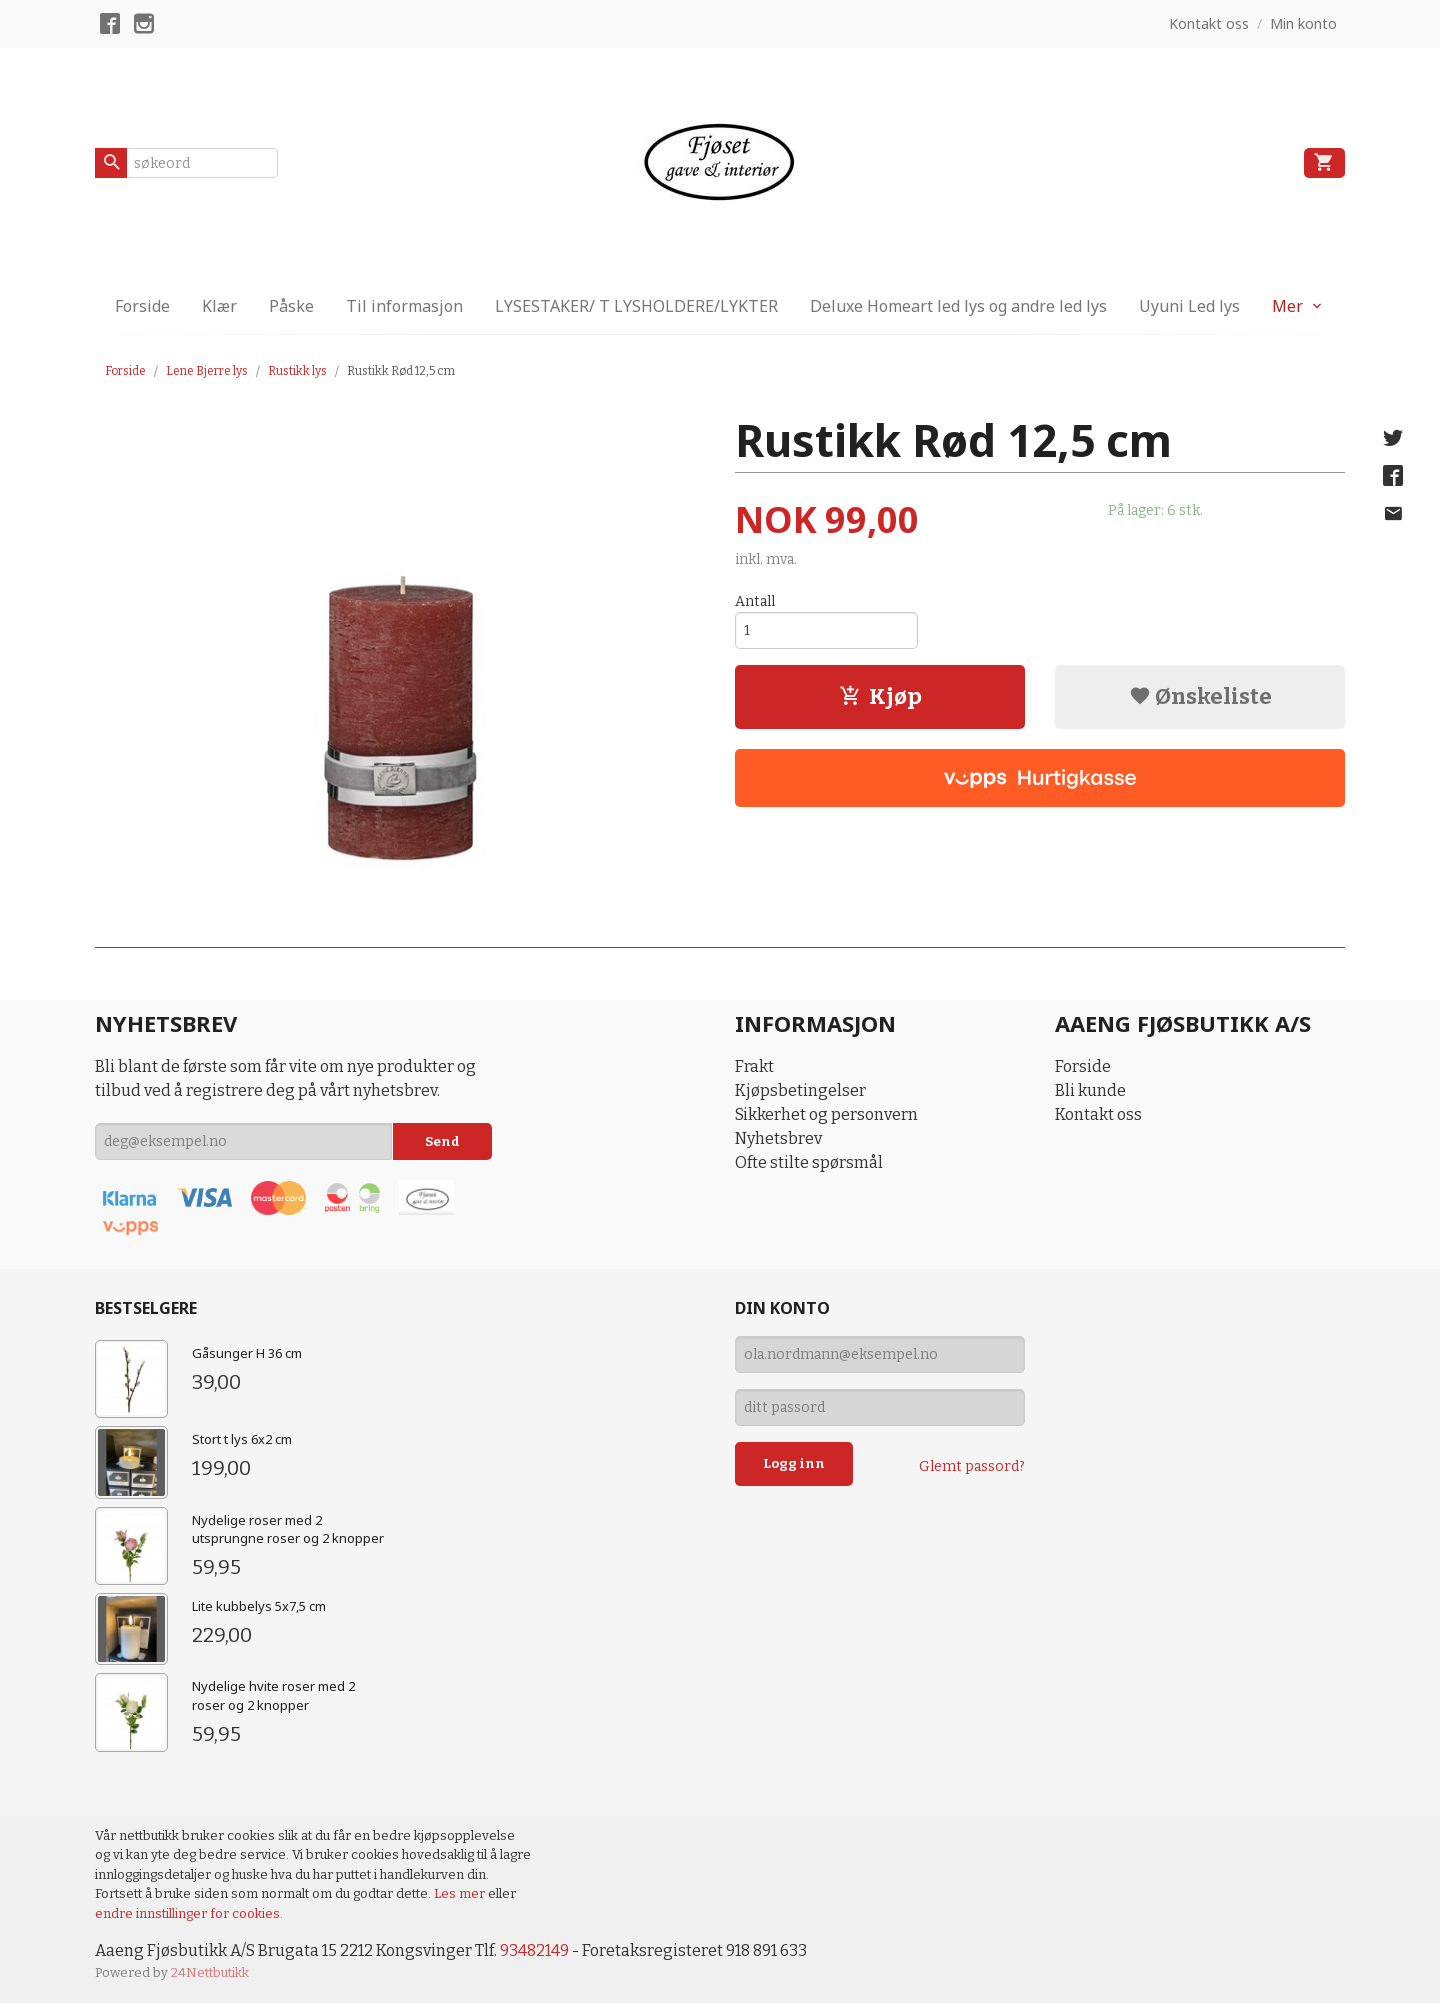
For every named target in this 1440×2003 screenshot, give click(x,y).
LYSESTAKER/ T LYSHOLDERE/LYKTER (636, 306)
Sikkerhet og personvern (826, 1114)
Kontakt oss (1098, 1114)
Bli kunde (1090, 1090)
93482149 (534, 1950)
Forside (142, 306)
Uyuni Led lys (1189, 306)
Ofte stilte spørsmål (809, 1162)
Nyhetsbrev (778, 1138)
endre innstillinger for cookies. (189, 1913)
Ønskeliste (1200, 696)
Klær (219, 306)
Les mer (461, 1893)
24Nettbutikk (210, 1972)
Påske (291, 306)
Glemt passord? (972, 1466)
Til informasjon (404, 306)
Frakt (754, 1066)
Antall (755, 601)
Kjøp (880, 696)
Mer (1287, 306)
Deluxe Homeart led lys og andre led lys (958, 306)
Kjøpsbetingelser (800, 1090)
